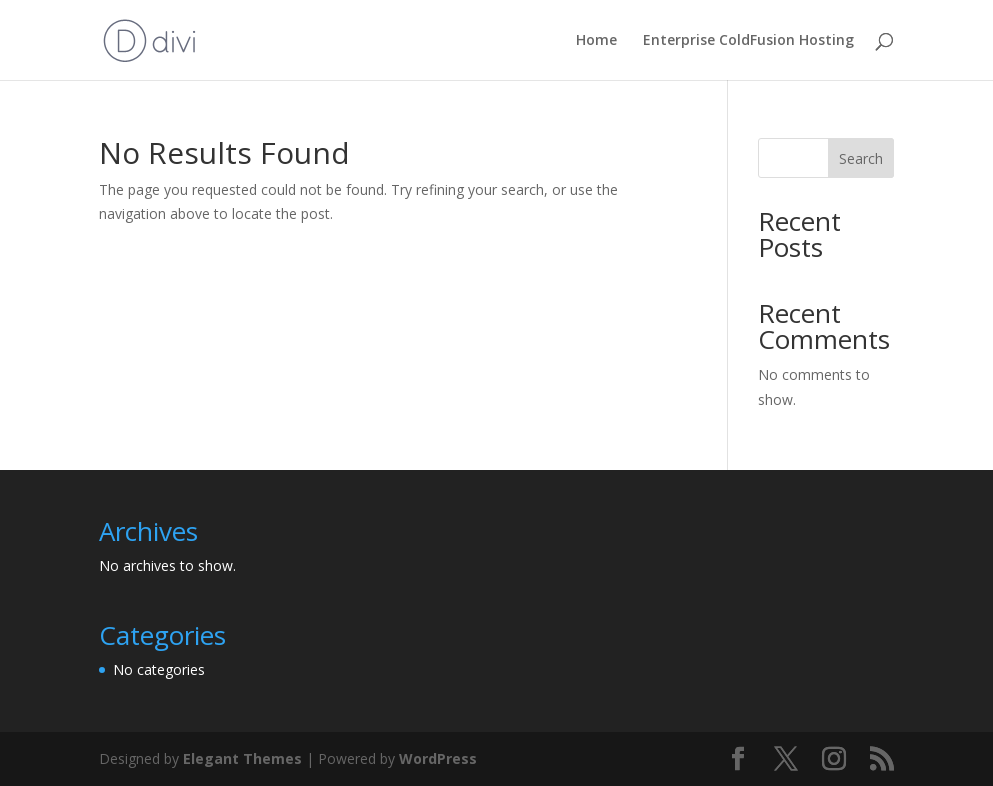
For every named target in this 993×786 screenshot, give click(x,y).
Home (596, 41)
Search (861, 158)
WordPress (438, 758)
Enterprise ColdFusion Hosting (748, 41)
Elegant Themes (242, 758)
